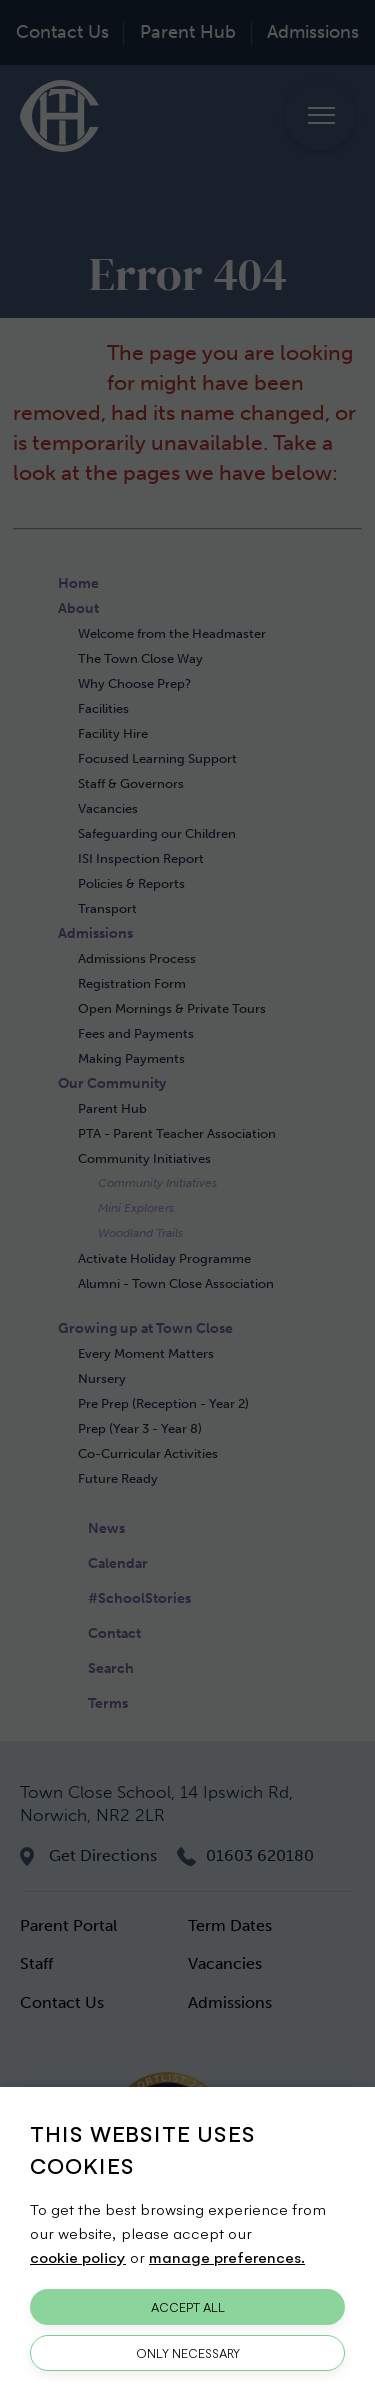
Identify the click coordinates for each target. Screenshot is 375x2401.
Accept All (188, 2307)
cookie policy (78, 2256)
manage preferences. (227, 2256)
